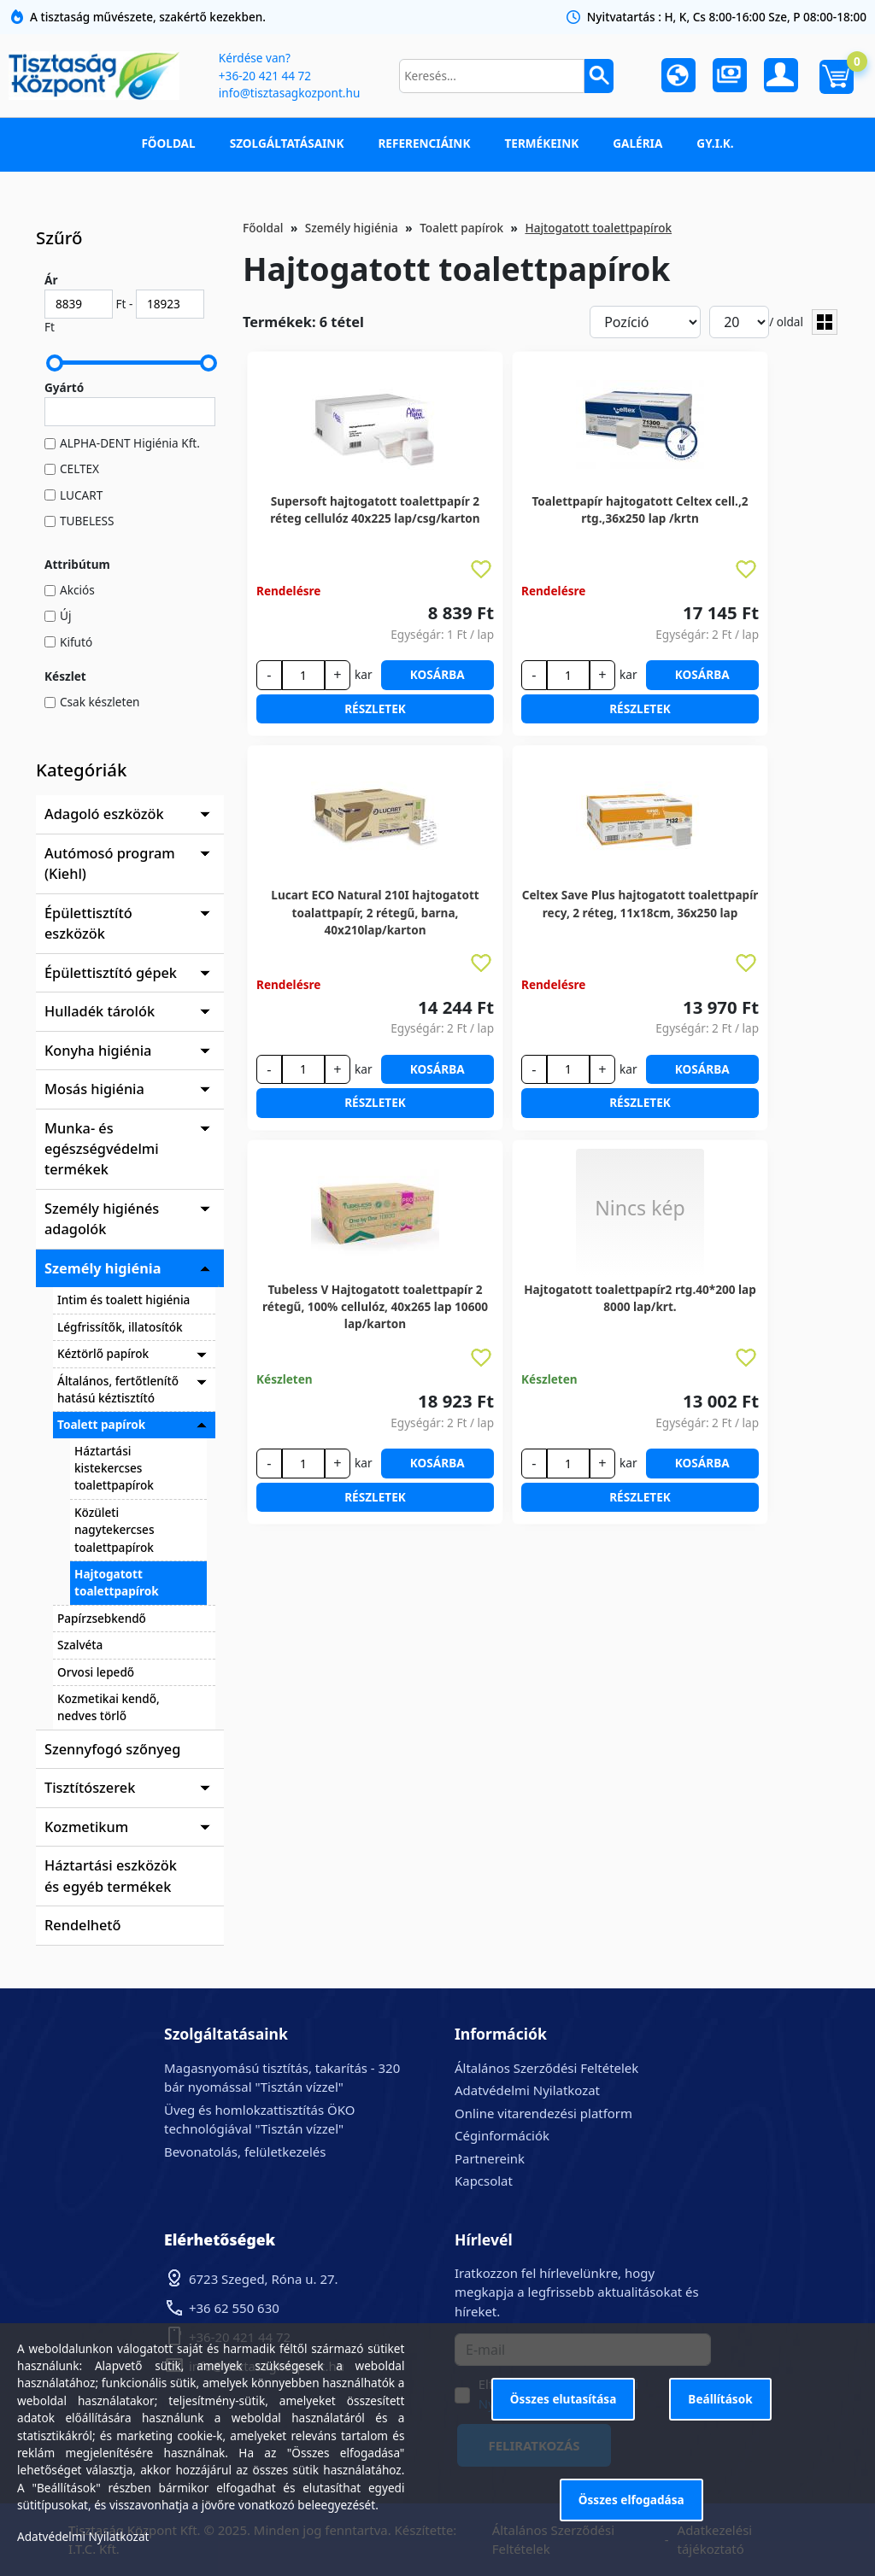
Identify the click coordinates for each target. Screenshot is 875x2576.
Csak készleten (100, 702)
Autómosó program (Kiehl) (109, 863)
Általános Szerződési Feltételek (546, 2067)
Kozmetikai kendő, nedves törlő (108, 1707)
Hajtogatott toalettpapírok (116, 1582)
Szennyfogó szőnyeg (112, 1749)
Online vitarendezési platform (543, 2113)
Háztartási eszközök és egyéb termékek (110, 1875)
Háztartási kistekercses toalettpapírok (114, 1468)
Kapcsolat (484, 2180)
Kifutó (76, 642)
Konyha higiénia (97, 1050)
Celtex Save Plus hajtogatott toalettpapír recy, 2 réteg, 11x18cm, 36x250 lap (640, 903)
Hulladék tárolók (99, 1011)
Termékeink (541, 143)
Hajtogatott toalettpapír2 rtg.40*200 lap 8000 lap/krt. (640, 1297)
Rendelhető (82, 1925)
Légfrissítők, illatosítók (120, 1327)
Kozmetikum (86, 1827)
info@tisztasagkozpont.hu (289, 93)
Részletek (375, 708)
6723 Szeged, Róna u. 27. (263, 2278)
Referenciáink (424, 143)
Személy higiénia (102, 1268)
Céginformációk (502, 2135)
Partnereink (490, 2158)
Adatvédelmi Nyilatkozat (527, 2090)
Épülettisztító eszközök (88, 923)
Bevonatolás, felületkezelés (245, 2151)
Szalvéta (80, 1644)
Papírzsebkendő (101, 1618)
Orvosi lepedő (95, 1672)
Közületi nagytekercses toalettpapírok (114, 1529)
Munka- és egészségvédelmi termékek (101, 1149)
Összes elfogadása (631, 2499)
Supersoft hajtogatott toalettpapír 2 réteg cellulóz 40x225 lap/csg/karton (374, 509)
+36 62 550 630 (234, 2307)
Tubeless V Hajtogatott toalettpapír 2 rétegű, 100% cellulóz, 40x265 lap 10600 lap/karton (375, 1298)
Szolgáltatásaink (287, 143)
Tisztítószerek (89, 1787)
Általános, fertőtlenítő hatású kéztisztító (118, 1389)
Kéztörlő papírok (103, 1353)
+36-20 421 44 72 (265, 75)
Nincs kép (640, 1207)
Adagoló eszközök (104, 814)
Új (65, 615)
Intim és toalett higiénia (123, 1299)
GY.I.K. (714, 143)
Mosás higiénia (94, 1089)
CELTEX (79, 468)
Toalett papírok (101, 1424)
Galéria (637, 143)
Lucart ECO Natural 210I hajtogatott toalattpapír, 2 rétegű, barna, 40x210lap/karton (375, 904)
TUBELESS (87, 520)
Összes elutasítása (563, 2399)
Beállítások (720, 2399)
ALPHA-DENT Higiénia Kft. (130, 443)
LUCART (81, 495)
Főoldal (168, 143)
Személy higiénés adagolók (101, 1218)
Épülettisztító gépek (110, 972)
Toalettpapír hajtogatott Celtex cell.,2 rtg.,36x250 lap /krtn (639, 509)
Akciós (77, 590)
